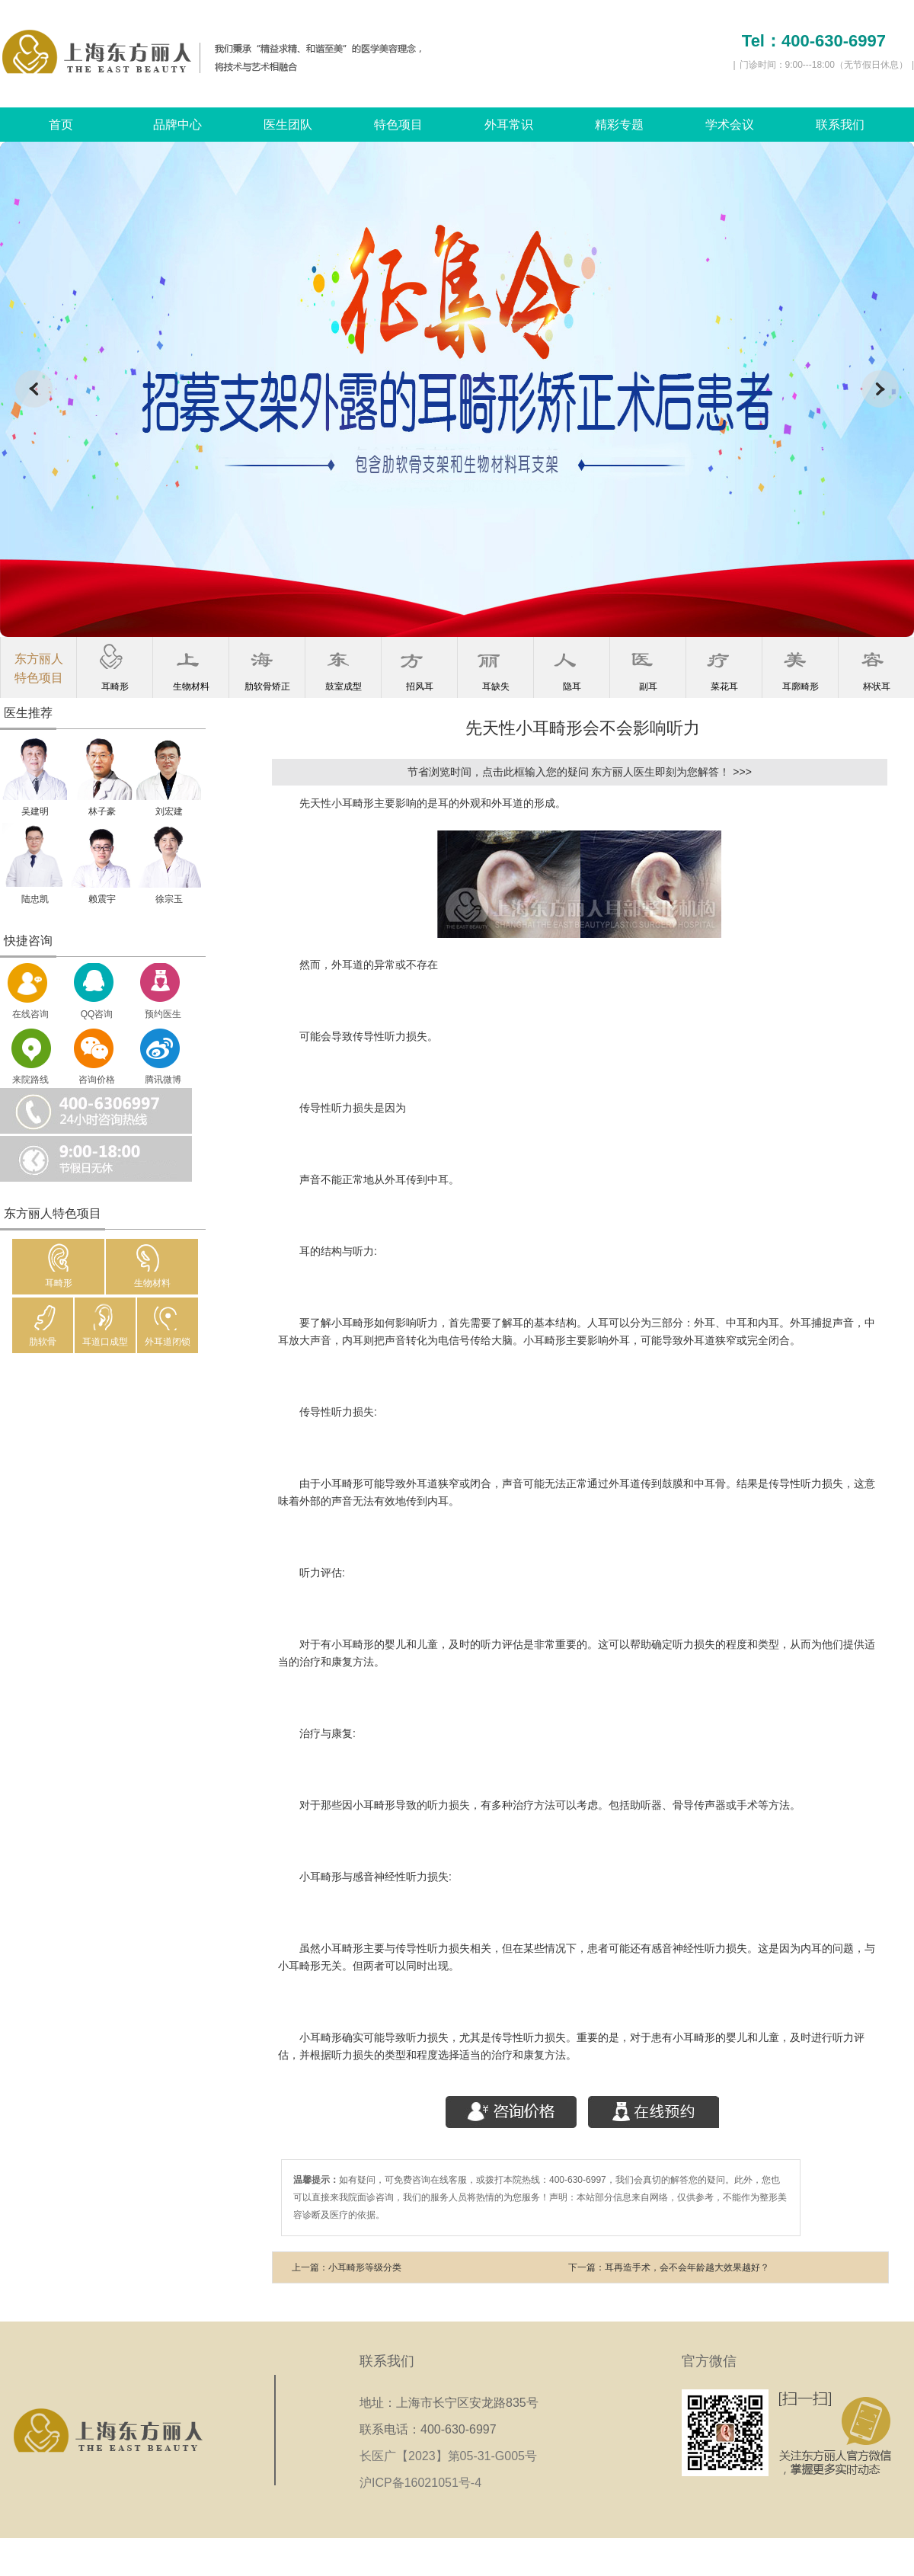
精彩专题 (619, 124)
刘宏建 (169, 811)
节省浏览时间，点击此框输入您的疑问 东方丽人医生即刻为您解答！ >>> (579, 772)
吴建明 (35, 811)
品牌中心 (177, 124)
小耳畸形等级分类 (364, 2267)
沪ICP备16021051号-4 (420, 2482)
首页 (61, 124)
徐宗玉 (169, 899)
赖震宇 (102, 899)
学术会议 (729, 124)
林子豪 (102, 811)
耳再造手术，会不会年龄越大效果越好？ (687, 2267)
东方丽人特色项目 (38, 668)
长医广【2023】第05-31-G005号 (453, 2456)
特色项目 (398, 124)
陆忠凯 (35, 899)
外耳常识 (508, 124)
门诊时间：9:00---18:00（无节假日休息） (824, 64)
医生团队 (288, 124)
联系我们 (840, 124)
